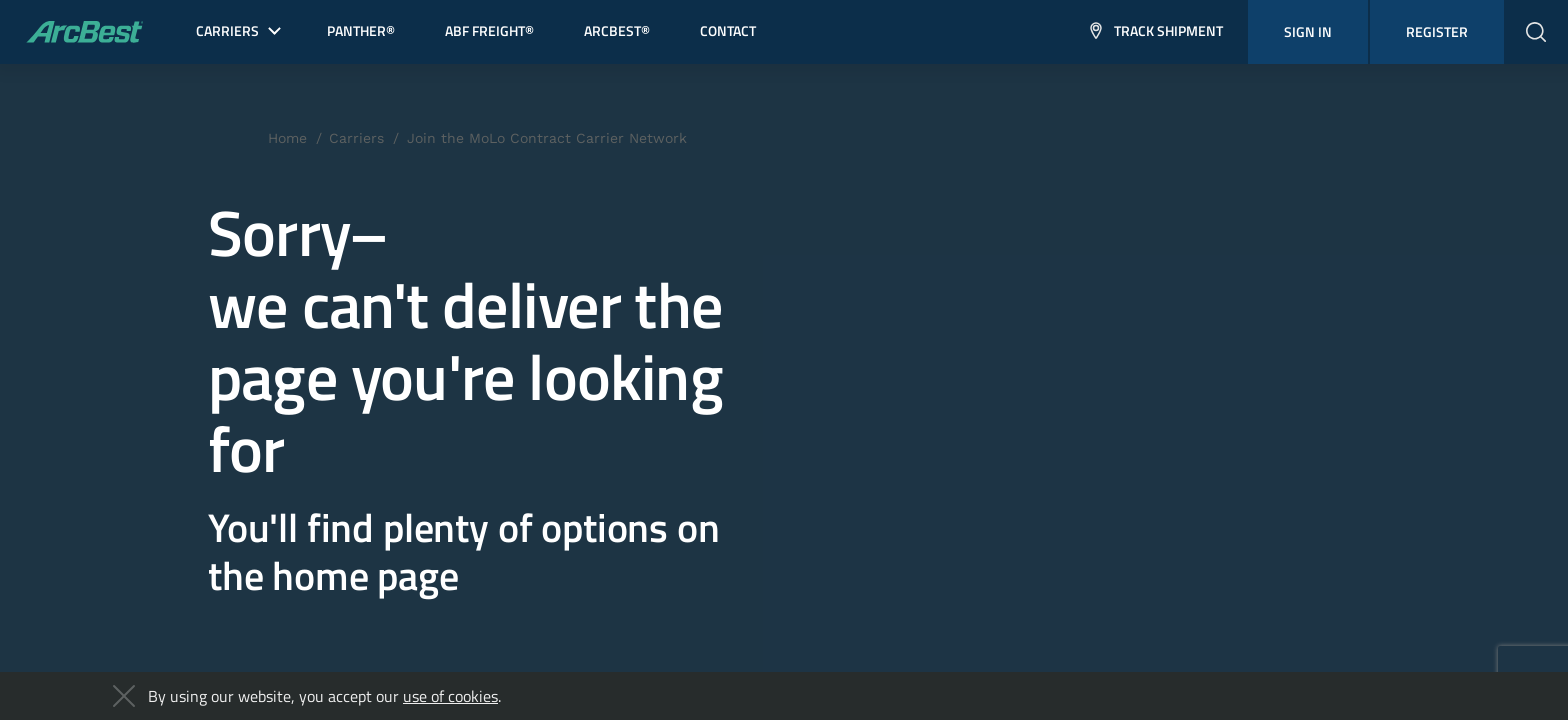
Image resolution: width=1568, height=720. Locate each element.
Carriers (356, 138)
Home (287, 138)
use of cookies (450, 696)
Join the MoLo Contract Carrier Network (547, 138)
